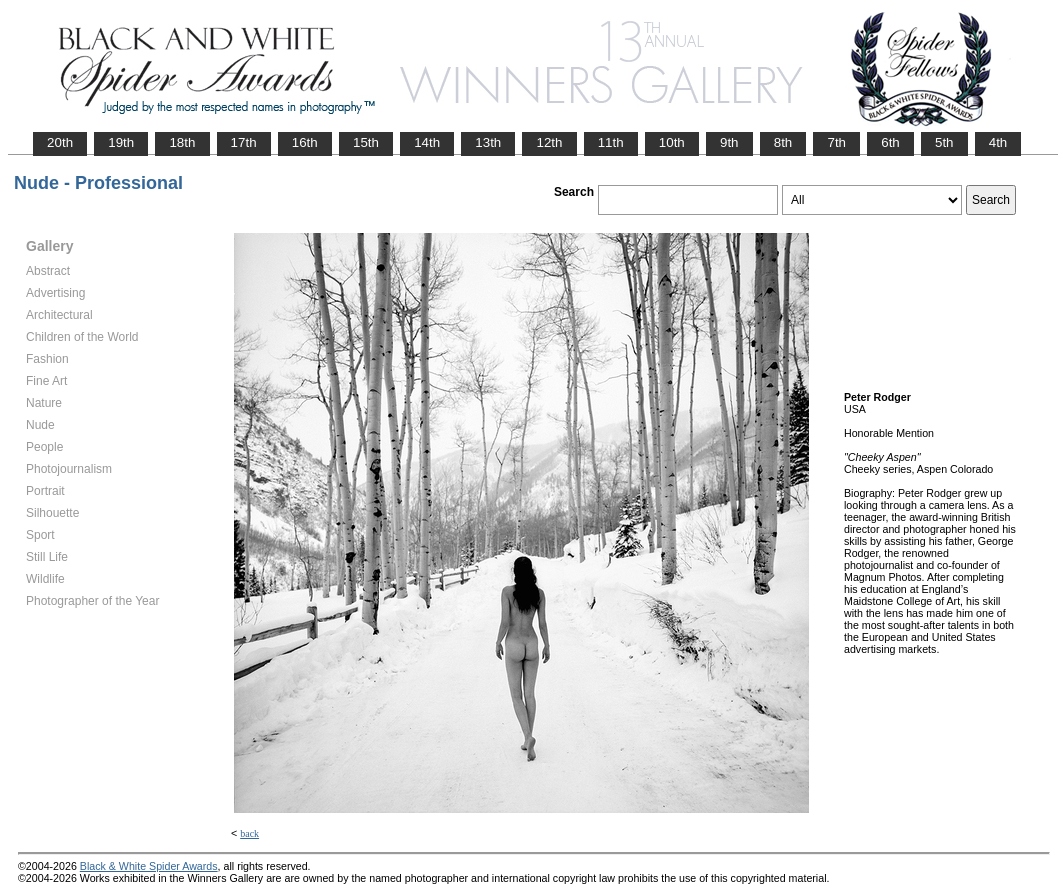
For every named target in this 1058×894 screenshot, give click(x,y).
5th (944, 142)
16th (305, 142)
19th (121, 142)
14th (427, 142)
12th (549, 142)
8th (783, 142)
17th (244, 142)
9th (729, 142)
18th (182, 142)
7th (836, 142)
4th (998, 142)
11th (611, 142)
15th (366, 142)
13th (488, 142)
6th (890, 142)
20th (60, 142)
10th (672, 142)
